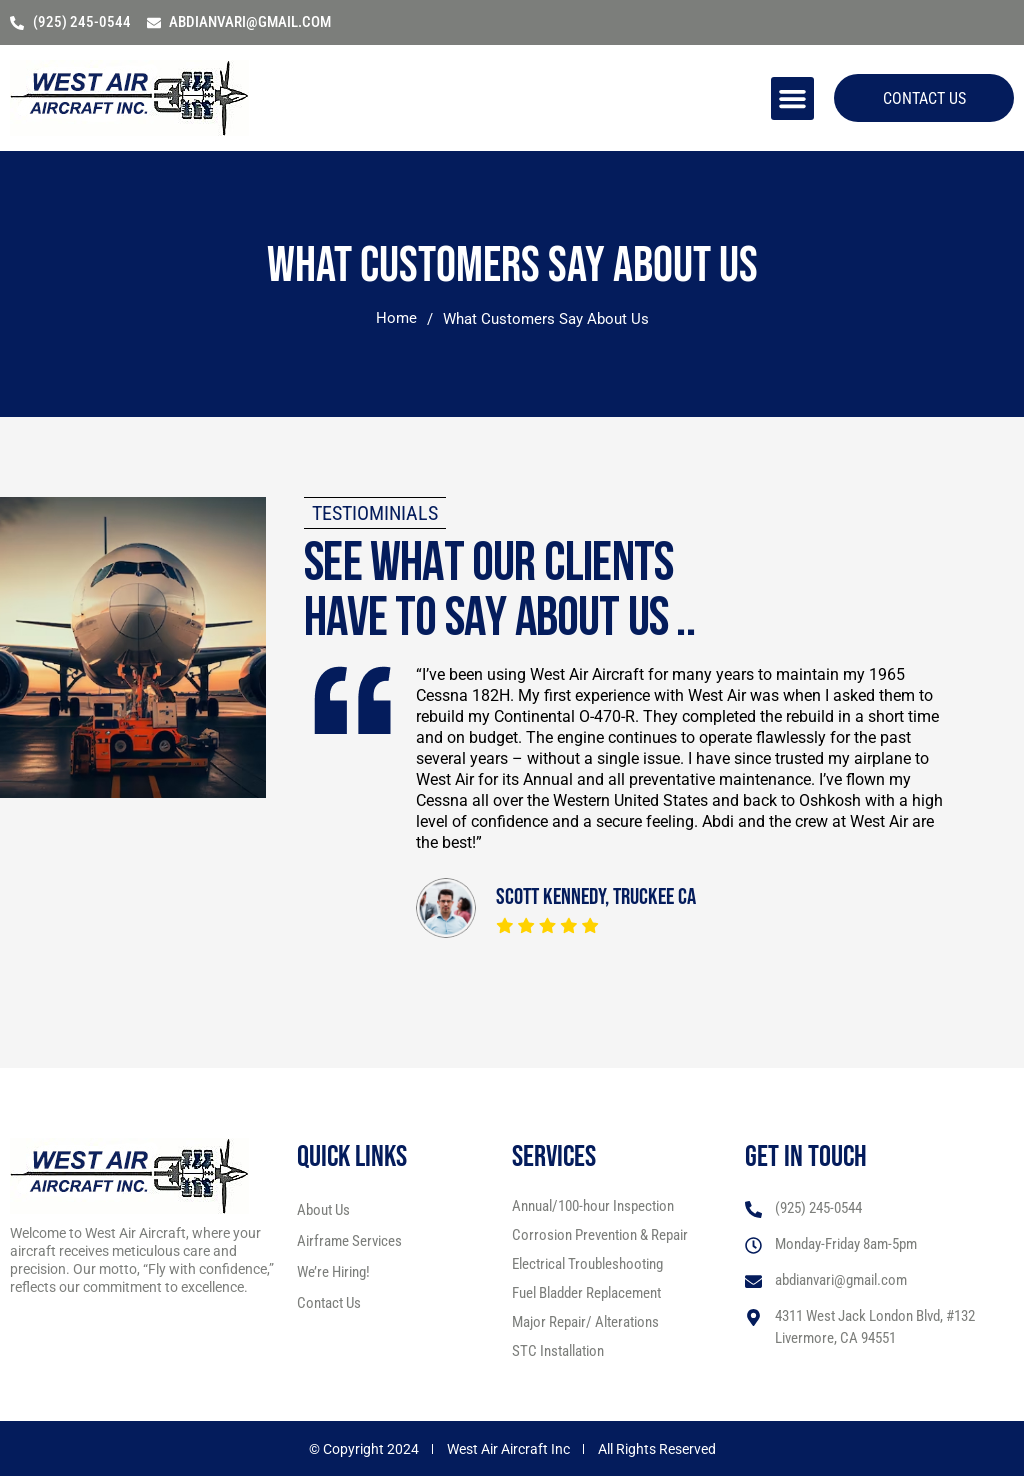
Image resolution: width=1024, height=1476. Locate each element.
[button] (789, 98)
